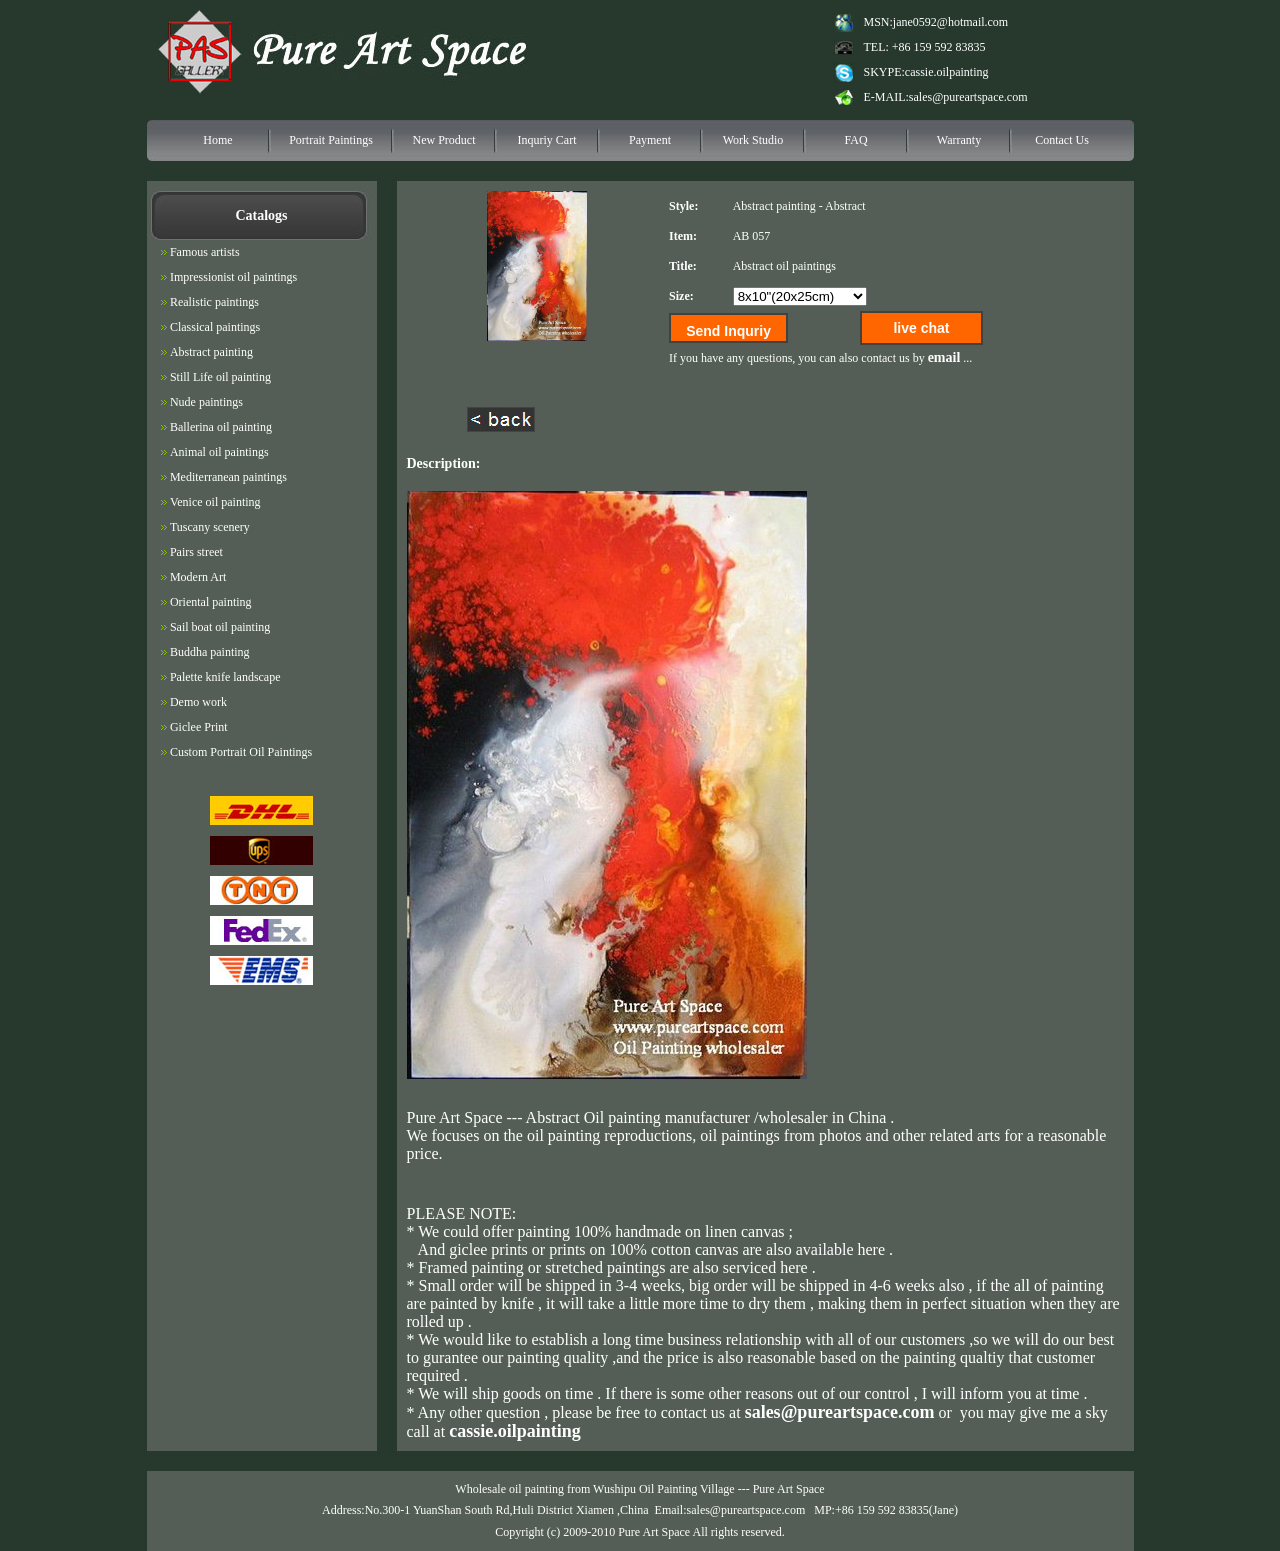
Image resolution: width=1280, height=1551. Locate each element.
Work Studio (753, 140)
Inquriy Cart (547, 140)
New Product (444, 140)
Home (217, 140)
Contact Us (1062, 140)
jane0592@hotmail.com (950, 22)
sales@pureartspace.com (968, 97)
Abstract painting (774, 206)
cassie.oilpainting (947, 72)
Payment (650, 140)
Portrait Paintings (331, 140)
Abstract (845, 206)
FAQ (855, 140)
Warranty (959, 140)
